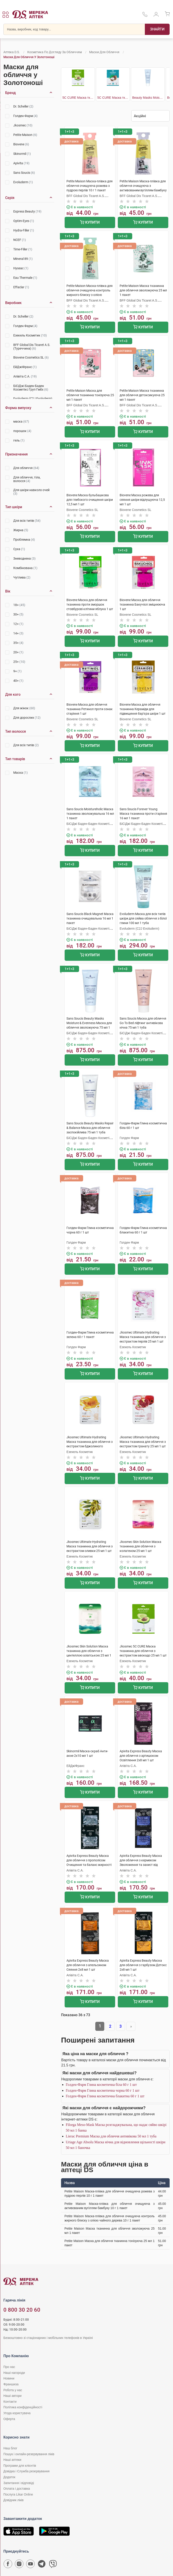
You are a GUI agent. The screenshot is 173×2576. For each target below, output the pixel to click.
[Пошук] (157, 29)
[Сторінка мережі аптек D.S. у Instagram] (19, 2565)
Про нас (9, 2367)
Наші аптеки (12, 2460)
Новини (8, 2378)
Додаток (9, 2477)
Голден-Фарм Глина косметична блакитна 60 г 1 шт (105, 2096)
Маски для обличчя (104, 52)
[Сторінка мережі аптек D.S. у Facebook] (7, 2565)
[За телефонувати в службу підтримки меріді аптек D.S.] (145, 16)
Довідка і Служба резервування (26, 2471)
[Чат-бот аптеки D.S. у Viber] (52, 2565)
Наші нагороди (14, 2373)
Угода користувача (16, 2413)
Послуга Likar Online (18, 2494)
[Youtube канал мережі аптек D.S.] (30, 2565)
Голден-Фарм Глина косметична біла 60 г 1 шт (101, 2084)
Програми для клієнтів (19, 2465)
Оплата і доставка (16, 2488)
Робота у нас (12, 2390)
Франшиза (10, 2384)
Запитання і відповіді (18, 2483)
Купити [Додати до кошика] (90, 222)
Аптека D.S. (11, 52)
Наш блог (10, 2448)
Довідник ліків (13, 2500)
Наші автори (12, 2396)
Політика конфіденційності (22, 2407)
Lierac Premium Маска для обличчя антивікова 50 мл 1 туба (111, 2136)
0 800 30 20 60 (21, 2310)
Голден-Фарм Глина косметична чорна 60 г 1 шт (102, 2090)
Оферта (9, 2419)
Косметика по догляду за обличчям (54, 52)
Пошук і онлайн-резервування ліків (28, 2454)
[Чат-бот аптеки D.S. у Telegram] (41, 2565)
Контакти (9, 2401)
